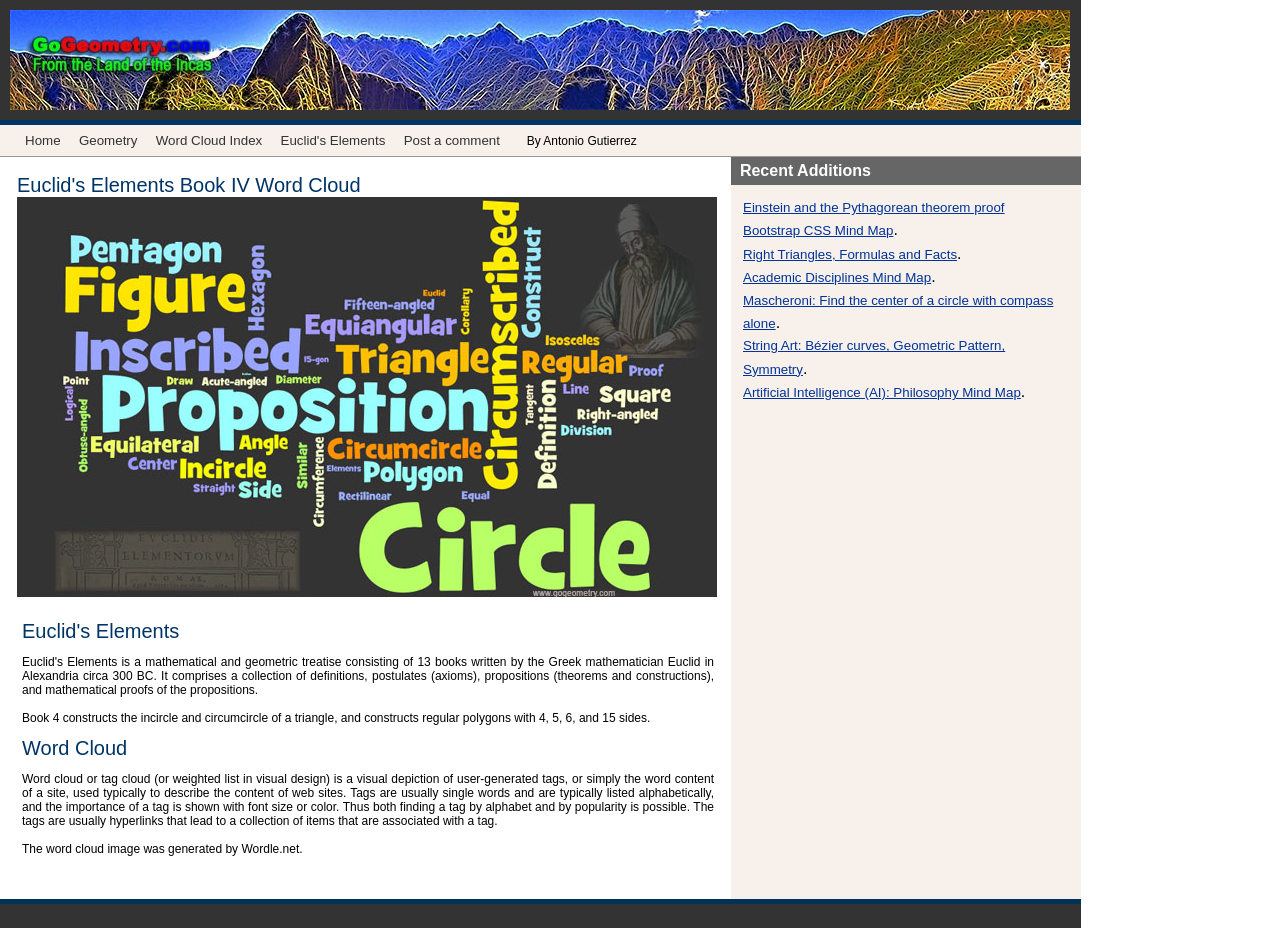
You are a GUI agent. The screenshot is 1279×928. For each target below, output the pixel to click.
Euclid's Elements (333, 140)
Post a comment (452, 140)
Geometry (108, 140)
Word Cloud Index (209, 140)
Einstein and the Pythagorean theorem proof (874, 207)
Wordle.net (270, 849)
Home (43, 140)
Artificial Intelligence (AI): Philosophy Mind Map (882, 392)
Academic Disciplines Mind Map (837, 277)
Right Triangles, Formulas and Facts (850, 254)
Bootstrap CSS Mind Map (818, 230)
